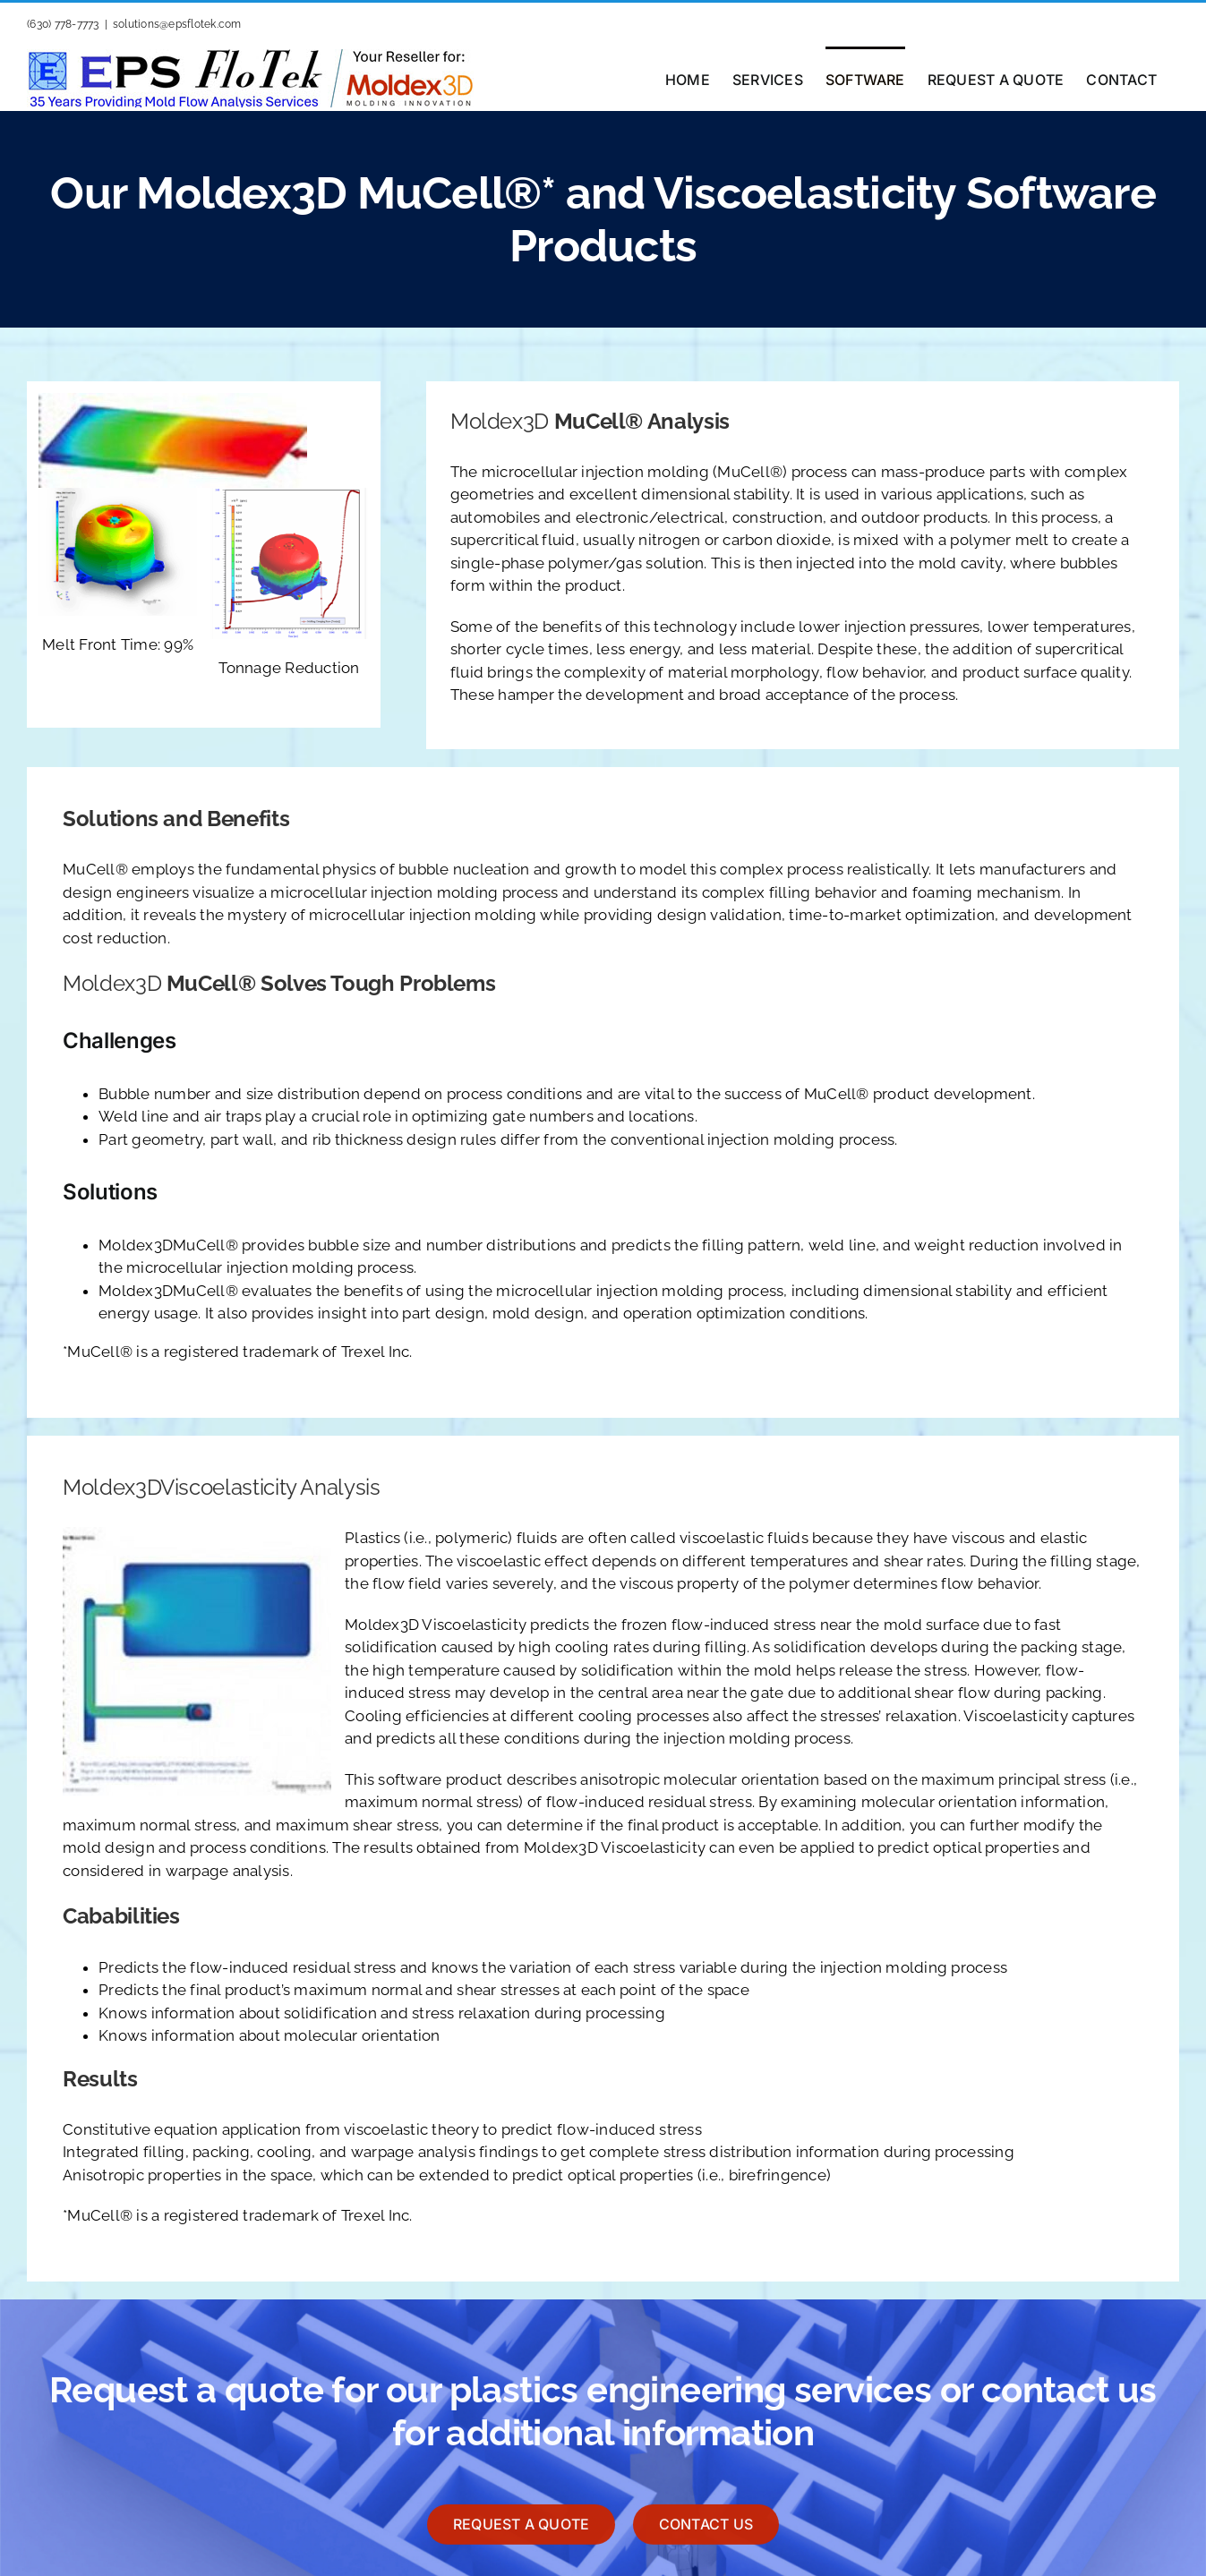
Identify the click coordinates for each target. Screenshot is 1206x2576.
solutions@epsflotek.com (177, 24)
